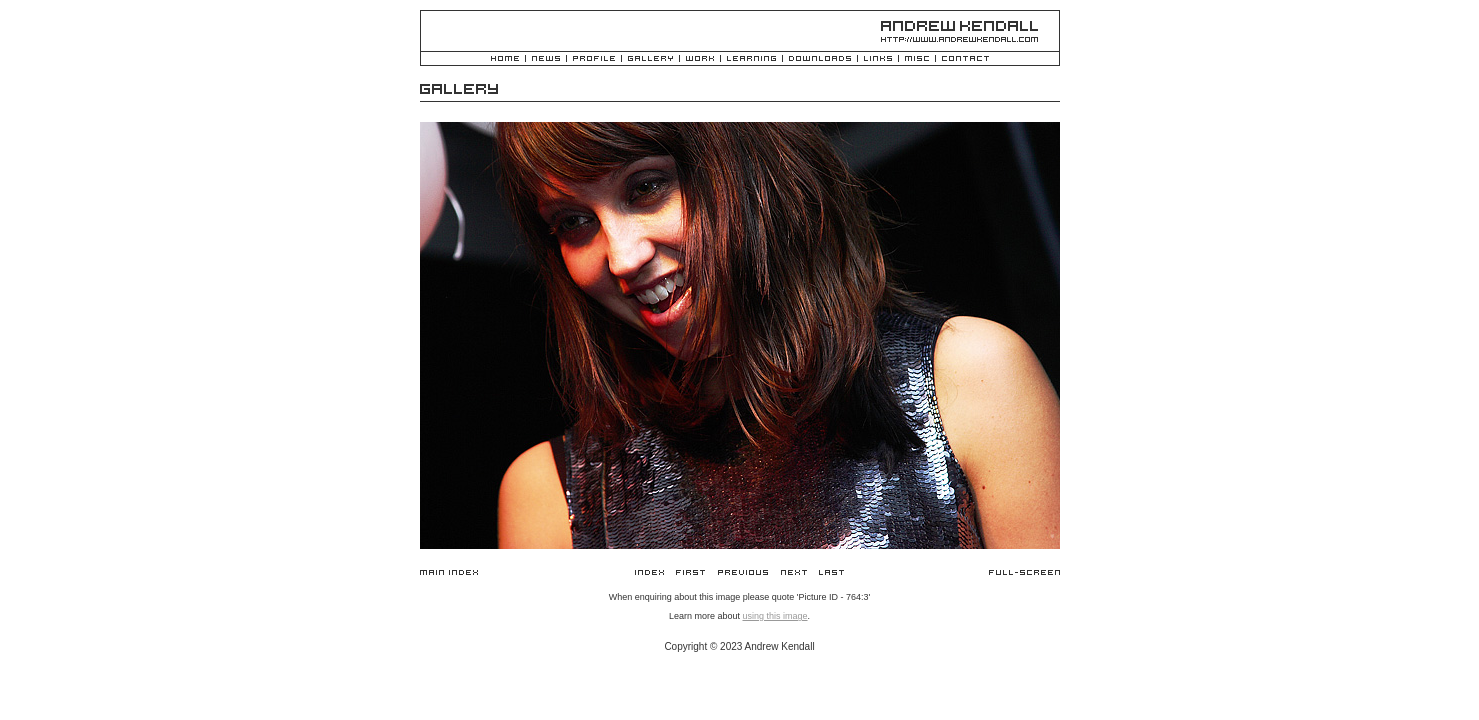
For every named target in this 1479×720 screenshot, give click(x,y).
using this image (774, 616)
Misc (917, 59)
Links (878, 59)
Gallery (650, 59)
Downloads (820, 59)
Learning (751, 59)
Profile (594, 59)
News (546, 59)
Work (700, 59)
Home (505, 59)
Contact (965, 59)
